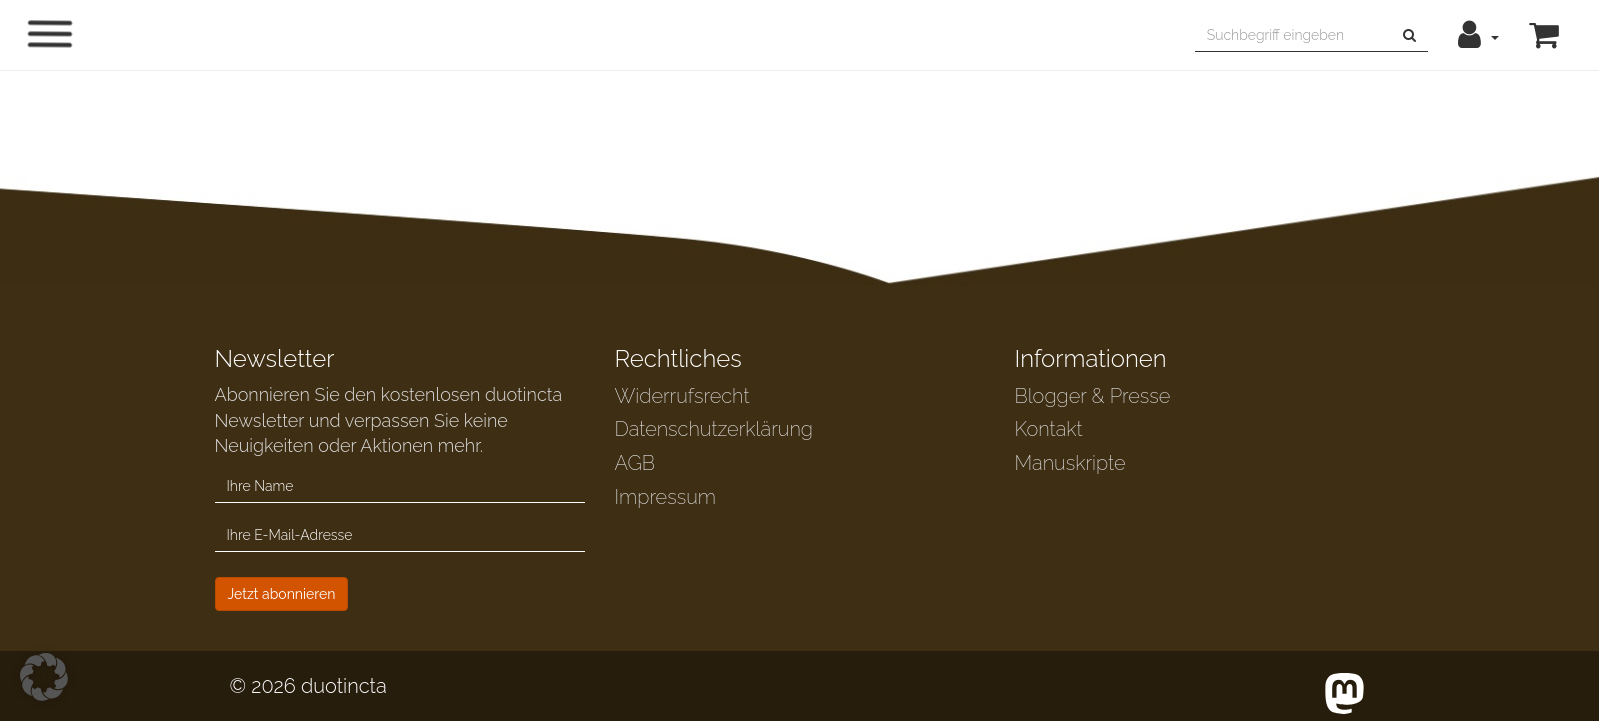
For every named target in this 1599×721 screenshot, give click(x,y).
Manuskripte (1070, 463)
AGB (635, 463)
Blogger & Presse (1093, 396)
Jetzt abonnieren (282, 594)
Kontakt (1049, 429)
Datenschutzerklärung (714, 429)
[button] (1478, 35)
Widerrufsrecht (682, 396)
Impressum (665, 497)
